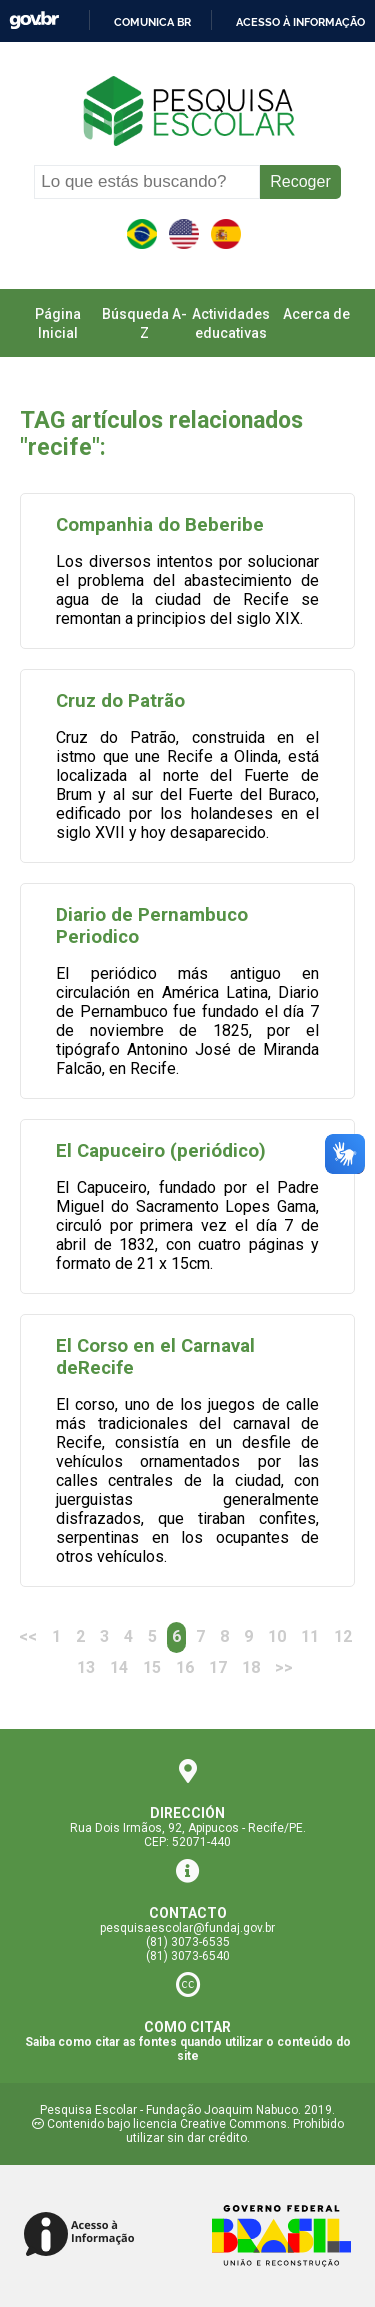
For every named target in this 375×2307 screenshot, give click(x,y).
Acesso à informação (300, 22)
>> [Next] (284, 1667)
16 (185, 1667)
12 (343, 1636)
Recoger (300, 181)
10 (277, 1636)
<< (28, 1636)
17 (218, 1667)
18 (251, 1667)
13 (86, 1667)
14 (119, 1667)
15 (152, 1667)
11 (310, 1636)
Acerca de (316, 314)
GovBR (34, 20)
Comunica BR (152, 22)
